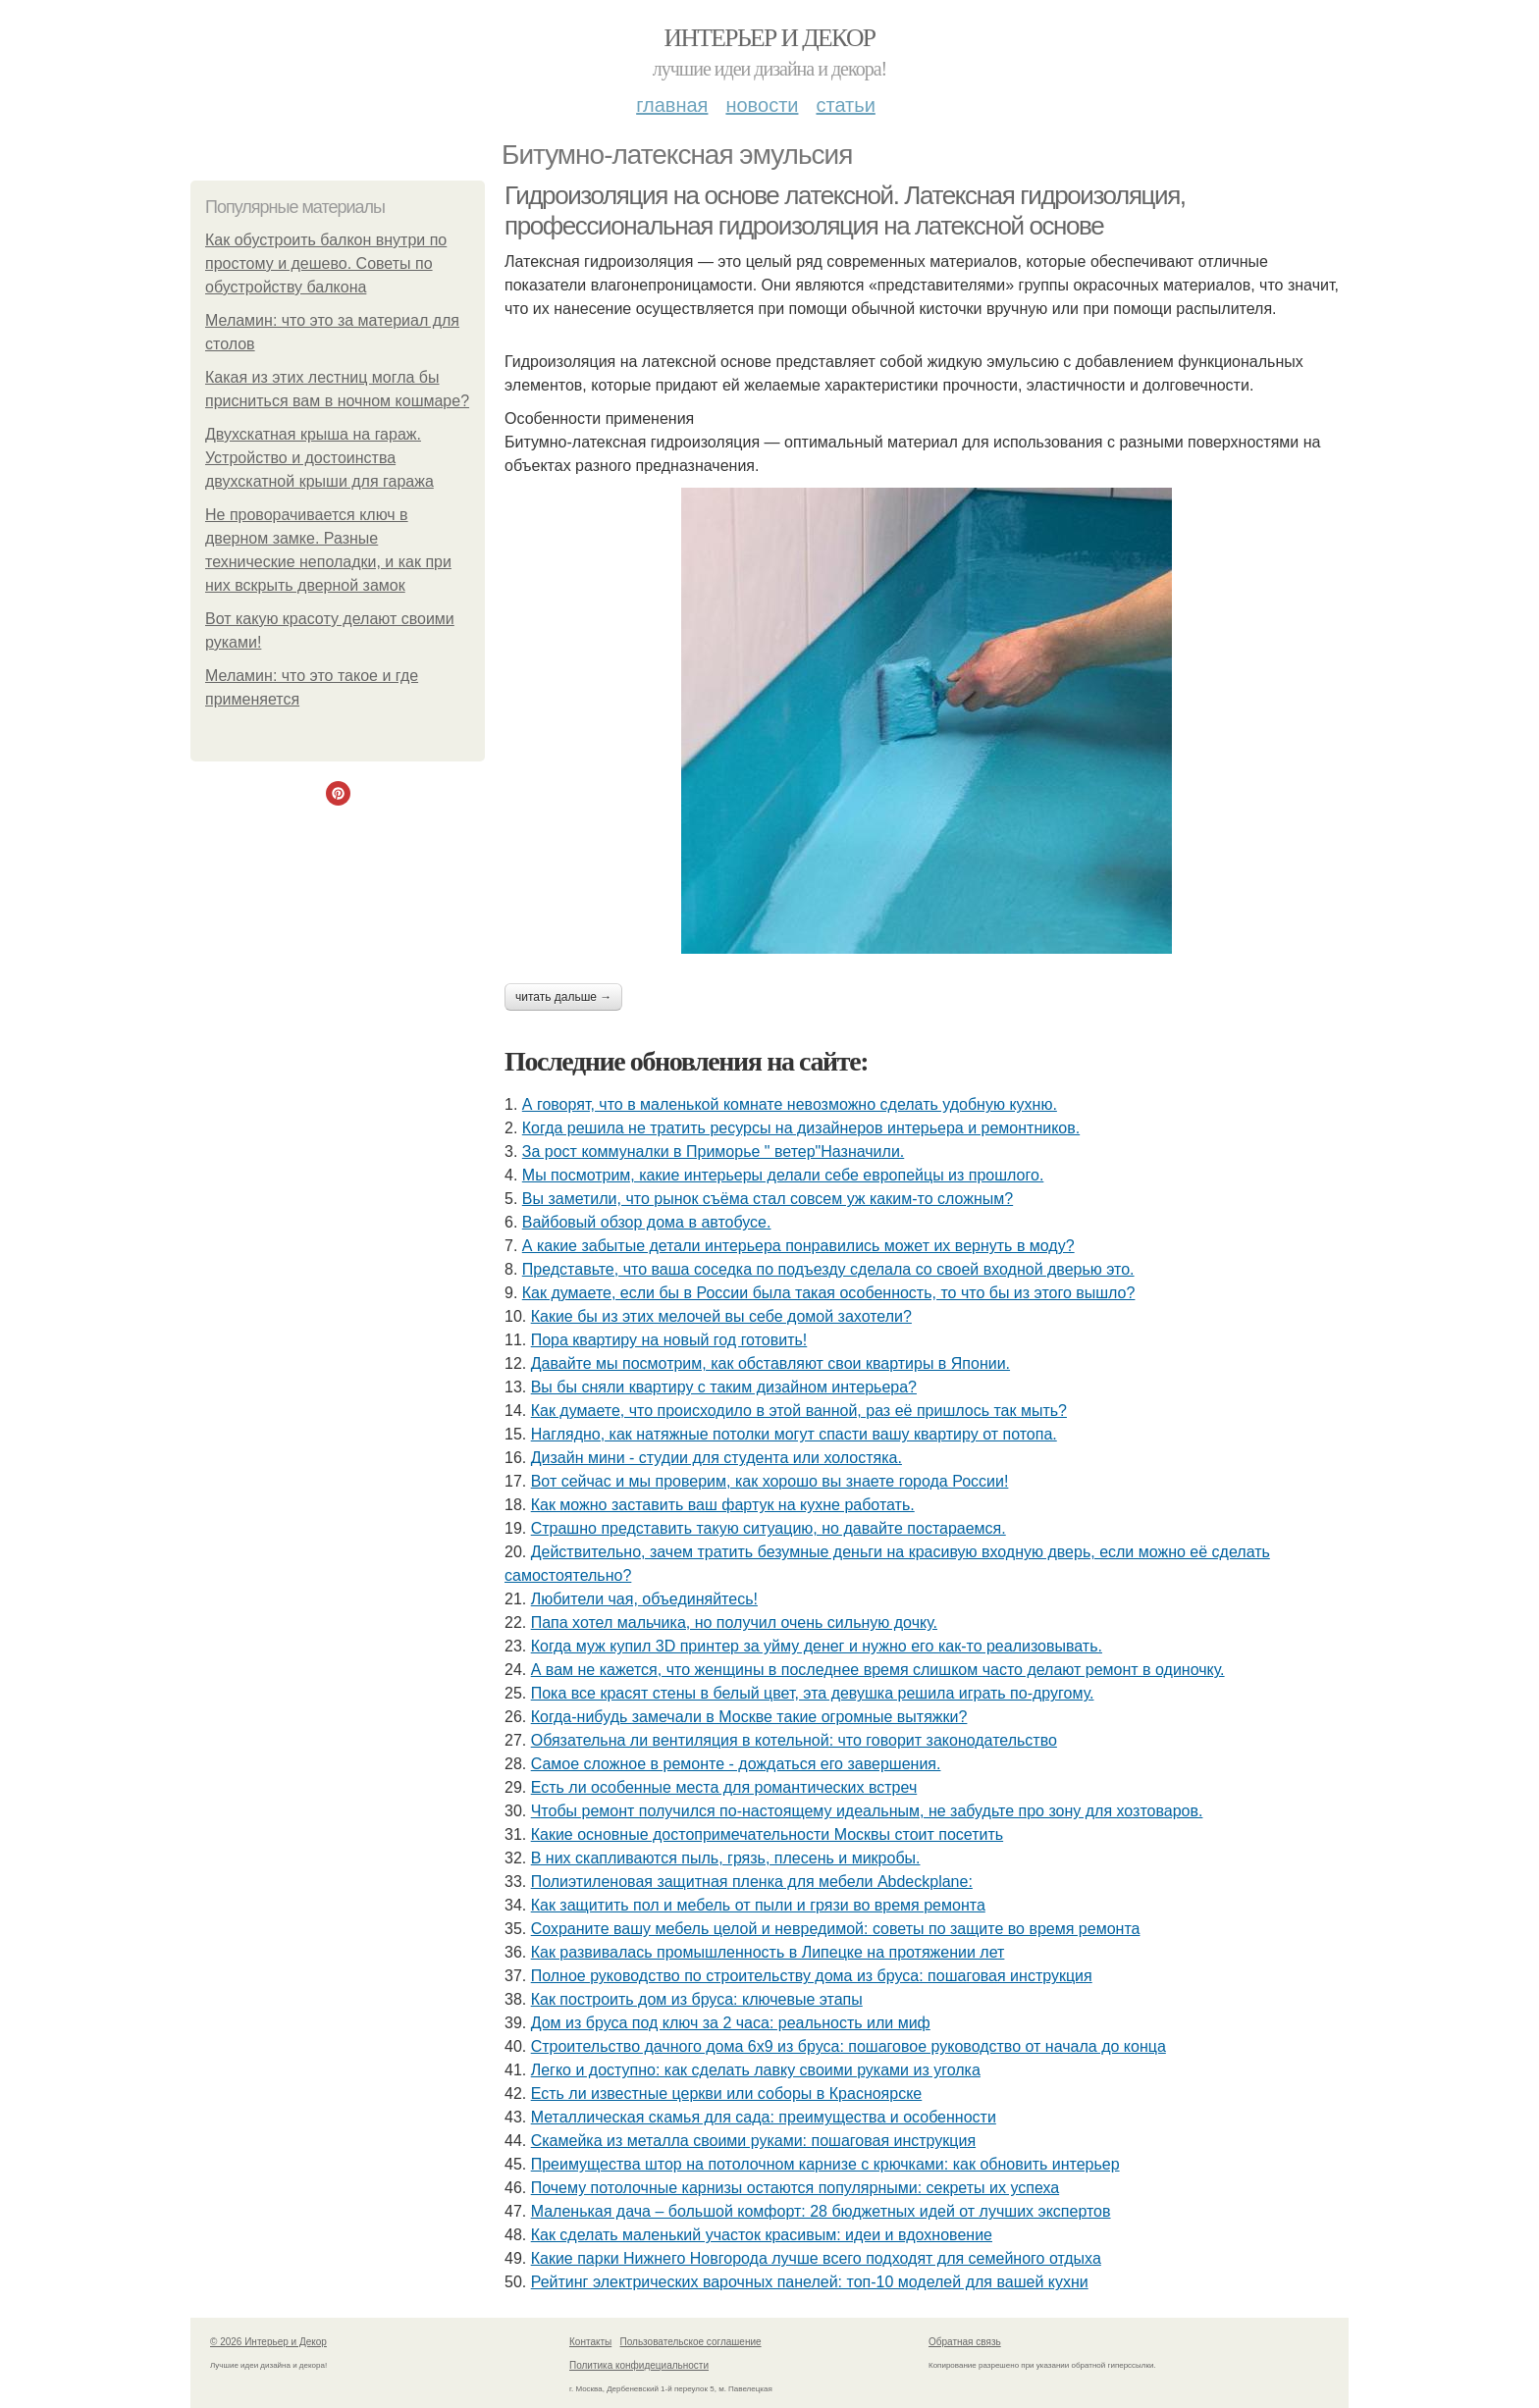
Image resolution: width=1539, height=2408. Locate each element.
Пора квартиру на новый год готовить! (669, 1340)
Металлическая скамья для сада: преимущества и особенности (763, 2117)
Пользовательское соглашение (691, 2341)
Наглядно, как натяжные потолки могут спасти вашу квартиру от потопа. (794, 1434)
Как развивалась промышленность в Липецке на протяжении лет (768, 1952)
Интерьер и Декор (770, 38)
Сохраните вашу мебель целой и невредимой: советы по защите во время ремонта (836, 1928)
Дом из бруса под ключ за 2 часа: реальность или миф (730, 2023)
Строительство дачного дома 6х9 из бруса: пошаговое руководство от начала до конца (848, 2046)
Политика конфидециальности (639, 2365)
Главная (672, 105)
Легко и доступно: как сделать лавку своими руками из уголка (756, 2070)
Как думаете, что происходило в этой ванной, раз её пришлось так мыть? (799, 1410)
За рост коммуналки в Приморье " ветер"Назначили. (713, 1151)
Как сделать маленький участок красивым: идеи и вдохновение (761, 2234)
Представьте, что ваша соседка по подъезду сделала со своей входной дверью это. (828, 1269)
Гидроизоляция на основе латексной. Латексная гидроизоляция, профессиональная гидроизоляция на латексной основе (845, 210)
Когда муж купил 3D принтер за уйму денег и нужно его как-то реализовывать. (816, 1646)
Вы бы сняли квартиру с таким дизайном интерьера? (724, 1387)
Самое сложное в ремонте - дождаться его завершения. (736, 1763)
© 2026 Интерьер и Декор (268, 2341)
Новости (761, 105)
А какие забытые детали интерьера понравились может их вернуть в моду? (798, 1245)
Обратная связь (965, 2341)
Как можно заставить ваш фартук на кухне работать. (723, 1504)
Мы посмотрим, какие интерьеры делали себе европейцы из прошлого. (783, 1175)
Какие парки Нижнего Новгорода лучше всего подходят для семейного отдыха (816, 2258)
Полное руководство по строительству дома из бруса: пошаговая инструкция (811, 1975)
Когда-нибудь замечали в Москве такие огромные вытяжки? (749, 1716)
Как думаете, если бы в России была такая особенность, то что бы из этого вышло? (829, 1292)
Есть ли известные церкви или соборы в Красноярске (727, 2093)
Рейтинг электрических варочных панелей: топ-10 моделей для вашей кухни (809, 2282)
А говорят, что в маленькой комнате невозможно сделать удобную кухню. (789, 1104)
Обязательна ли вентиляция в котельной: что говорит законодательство (794, 1740)
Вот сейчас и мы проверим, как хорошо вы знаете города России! (770, 1481)
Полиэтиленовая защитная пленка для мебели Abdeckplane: (752, 1881)
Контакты (590, 2341)
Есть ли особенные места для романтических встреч (724, 1787)
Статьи (845, 105)
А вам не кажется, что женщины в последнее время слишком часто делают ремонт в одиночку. (878, 1669)
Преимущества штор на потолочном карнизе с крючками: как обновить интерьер (825, 2164)
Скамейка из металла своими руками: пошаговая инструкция (753, 2140)
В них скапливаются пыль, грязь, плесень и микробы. (726, 1858)
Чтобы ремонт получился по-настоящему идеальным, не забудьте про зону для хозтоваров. (867, 1811)
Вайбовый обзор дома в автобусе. (646, 1222)
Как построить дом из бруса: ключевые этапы (697, 1999)
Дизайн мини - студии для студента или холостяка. (716, 1457)
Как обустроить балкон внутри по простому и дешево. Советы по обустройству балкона (326, 263)
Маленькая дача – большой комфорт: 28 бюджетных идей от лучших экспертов (821, 2211)
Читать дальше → (563, 997)
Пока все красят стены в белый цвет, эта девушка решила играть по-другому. (812, 1693)
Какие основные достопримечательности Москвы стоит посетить (767, 1834)
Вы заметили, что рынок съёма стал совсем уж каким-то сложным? (767, 1198)
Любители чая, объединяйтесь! (644, 1599)
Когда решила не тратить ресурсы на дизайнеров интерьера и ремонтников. (801, 1128)
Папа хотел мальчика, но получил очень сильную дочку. (734, 1622)
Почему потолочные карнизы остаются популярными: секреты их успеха (795, 2187)
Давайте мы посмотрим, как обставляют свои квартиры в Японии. (770, 1363)
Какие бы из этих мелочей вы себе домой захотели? (721, 1316)
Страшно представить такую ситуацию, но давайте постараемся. (768, 1528)
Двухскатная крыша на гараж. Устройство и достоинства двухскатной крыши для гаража (319, 458)
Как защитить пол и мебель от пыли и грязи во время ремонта (758, 1905)
